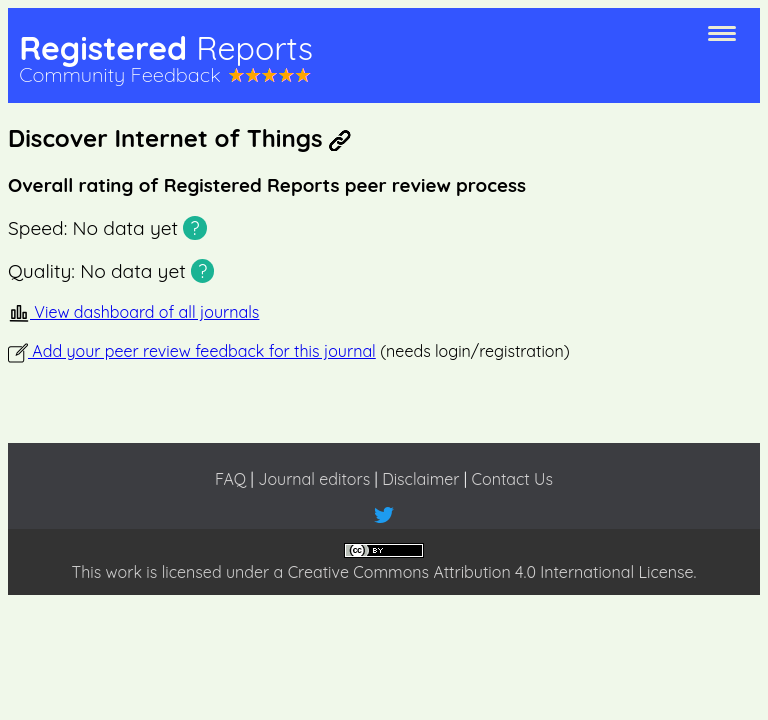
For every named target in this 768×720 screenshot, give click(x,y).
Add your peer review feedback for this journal (192, 351)
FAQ (230, 479)
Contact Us (512, 479)
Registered (166, 48)
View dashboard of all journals (133, 312)
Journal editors (314, 479)
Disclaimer (420, 479)
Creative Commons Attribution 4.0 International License (491, 572)
